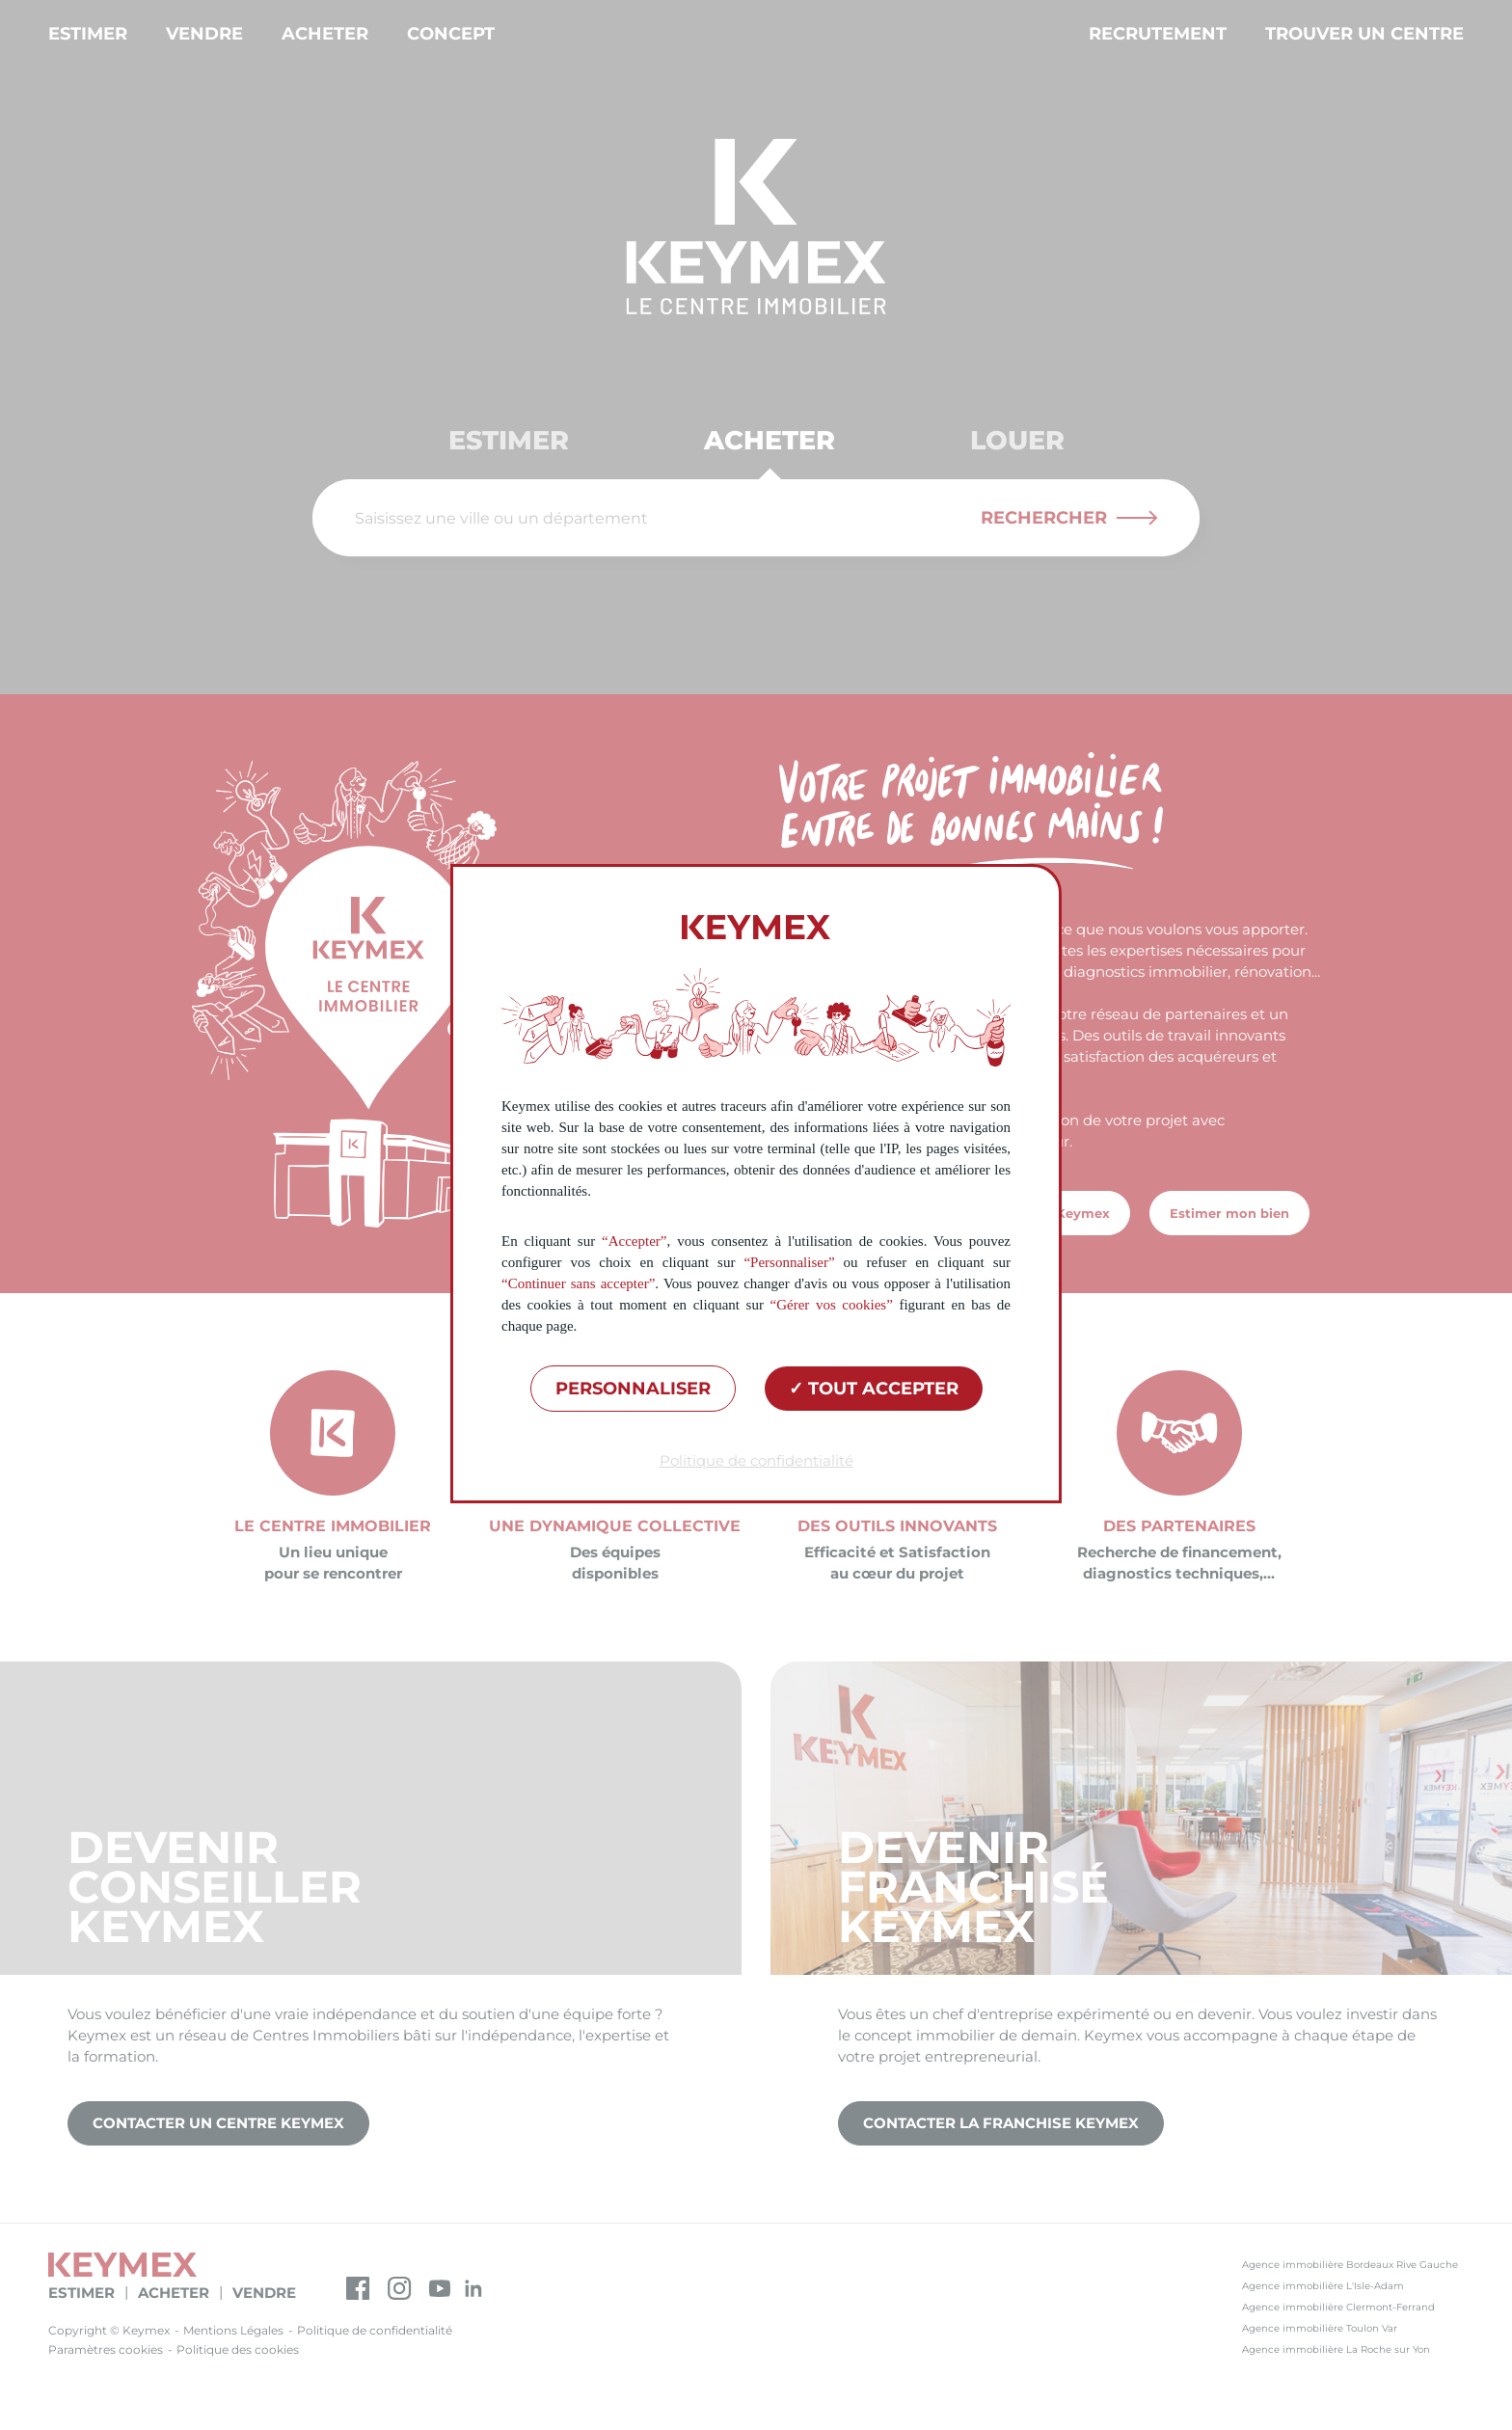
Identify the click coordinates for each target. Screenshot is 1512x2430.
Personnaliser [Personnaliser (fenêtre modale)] (633, 1388)
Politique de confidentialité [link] (756, 1460)
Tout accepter (873, 1388)
